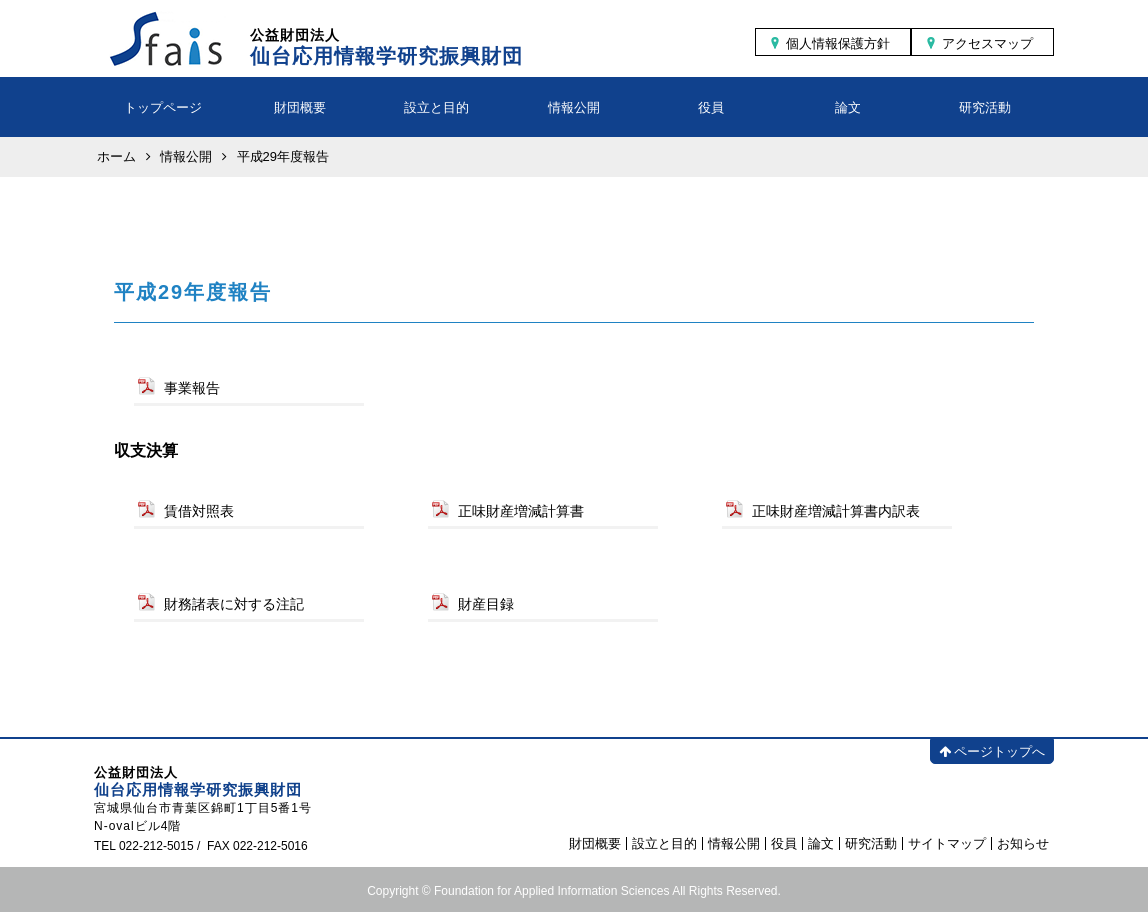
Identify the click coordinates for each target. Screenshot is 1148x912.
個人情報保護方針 (838, 43)
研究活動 (985, 107)
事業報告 (192, 388)
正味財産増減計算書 (521, 511)
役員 (711, 107)
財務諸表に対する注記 (234, 604)
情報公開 (574, 107)
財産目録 (486, 604)
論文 (848, 107)
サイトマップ (947, 843)
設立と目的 (436, 107)
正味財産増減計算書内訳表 (836, 511)
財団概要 (300, 107)
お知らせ (1023, 843)
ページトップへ (992, 751)
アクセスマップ (987, 43)
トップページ (163, 107)
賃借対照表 (199, 511)
